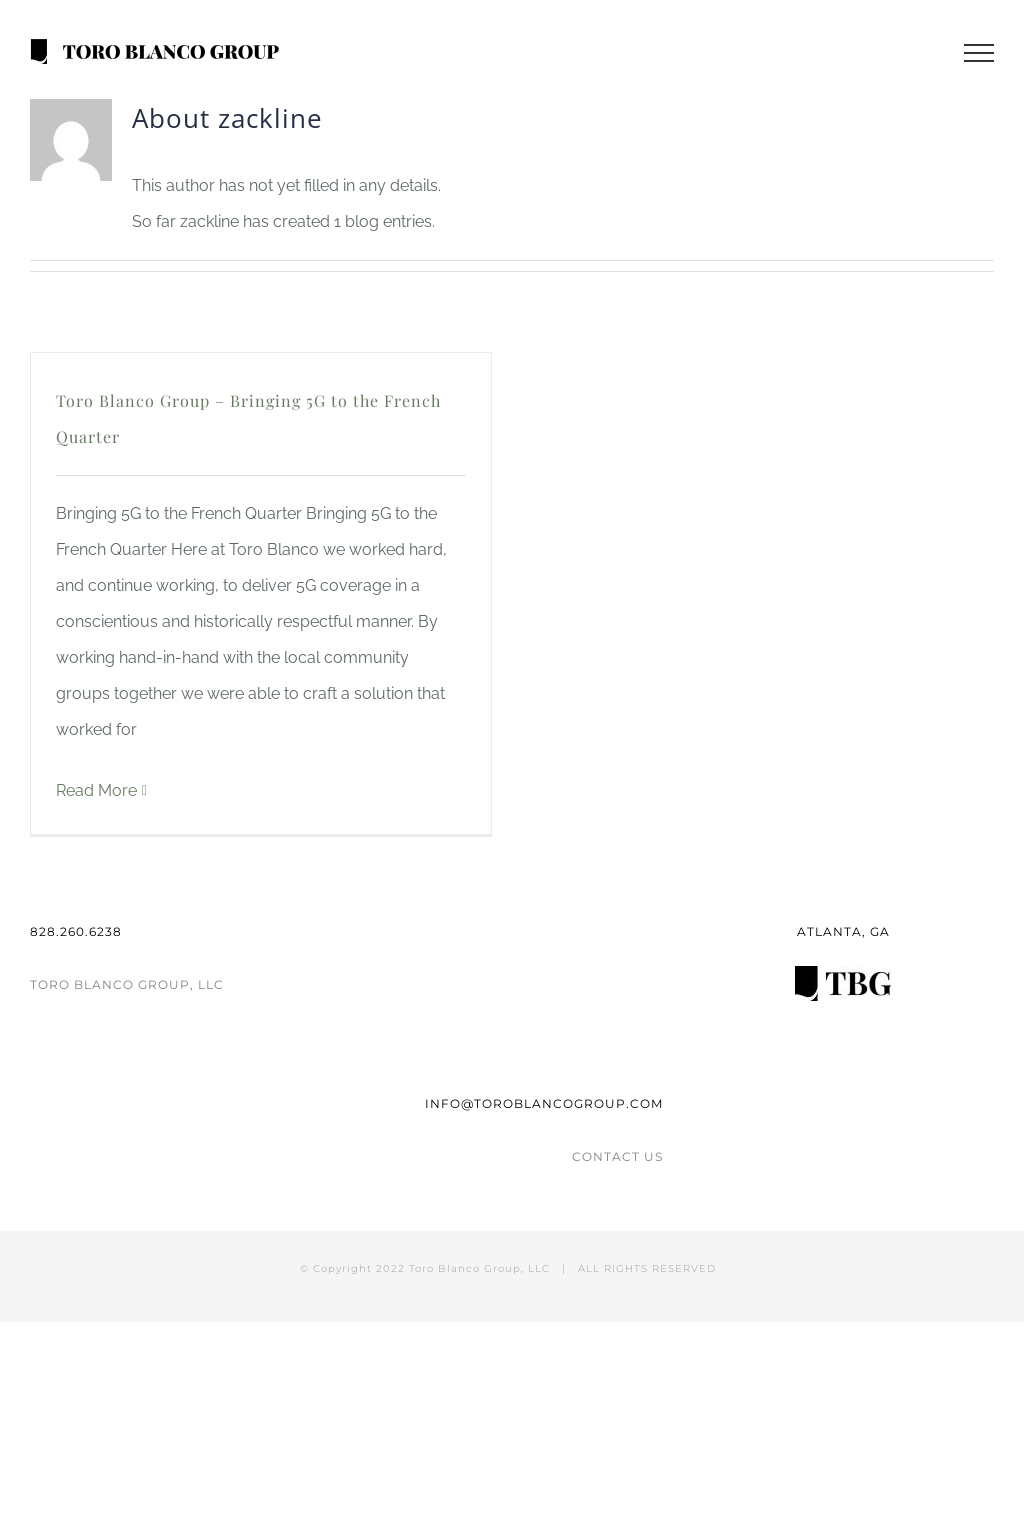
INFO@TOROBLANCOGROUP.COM (544, 1103)
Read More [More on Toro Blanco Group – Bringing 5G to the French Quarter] (96, 790)
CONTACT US (617, 1156)
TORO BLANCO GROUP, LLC (127, 984)
